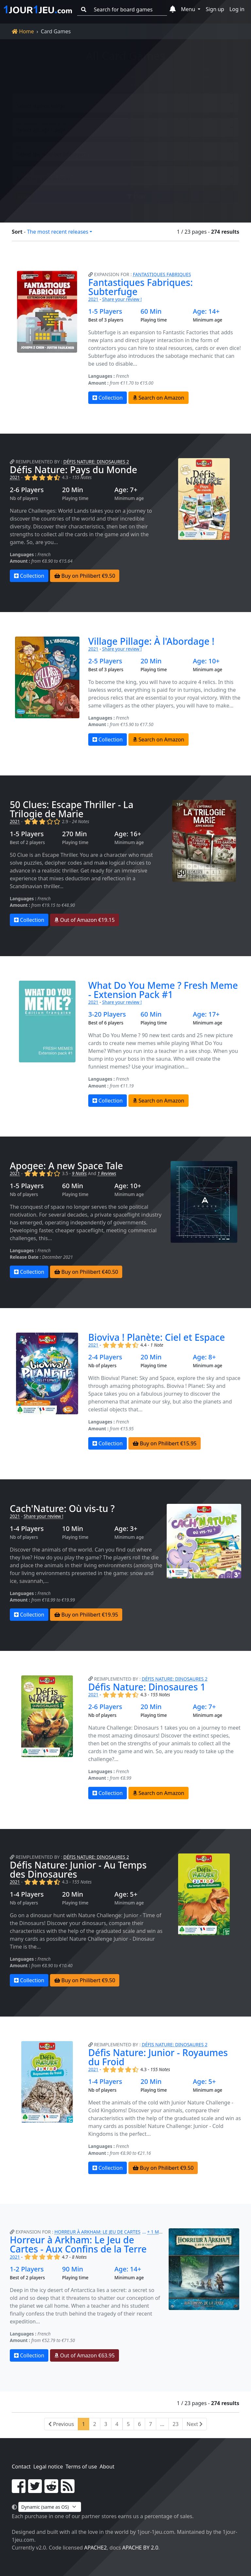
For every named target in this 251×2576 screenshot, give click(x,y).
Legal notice (48, 2466)
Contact (21, 2466)
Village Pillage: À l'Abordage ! (151, 641)
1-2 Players (27, 2269)
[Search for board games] (128, 10)
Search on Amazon (158, 397)
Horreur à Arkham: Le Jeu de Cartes (98, 2232)
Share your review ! (122, 299)
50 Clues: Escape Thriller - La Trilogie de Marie (71, 809)
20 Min (72, 490)
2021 (93, 299)
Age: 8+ (204, 1357)
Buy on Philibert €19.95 (86, 1614)
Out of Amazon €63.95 (84, 2355)
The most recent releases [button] (57, 231)
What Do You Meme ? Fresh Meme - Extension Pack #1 (163, 990)
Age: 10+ (206, 661)
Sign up (215, 9)
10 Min (72, 1529)
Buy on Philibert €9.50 (84, 575)
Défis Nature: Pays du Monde (73, 469)
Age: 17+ (206, 1014)
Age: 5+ (126, 1894)
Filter (136, 191)
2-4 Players (105, 1357)
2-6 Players (27, 490)
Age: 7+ (126, 490)
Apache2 (95, 2547)
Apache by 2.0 (140, 2547)
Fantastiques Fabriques (162, 274)
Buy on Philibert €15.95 (165, 1443)
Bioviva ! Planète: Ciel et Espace (156, 1337)
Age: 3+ (126, 1529)
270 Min (74, 834)
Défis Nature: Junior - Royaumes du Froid (158, 2057)
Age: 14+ (206, 311)
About (107, 2466)
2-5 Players (105, 661)
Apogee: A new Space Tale (66, 1165)
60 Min (151, 311)
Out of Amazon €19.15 (84, 919)
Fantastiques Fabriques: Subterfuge (140, 287)
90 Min (72, 2269)
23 (175, 2424)
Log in (236, 9)
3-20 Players (107, 1014)
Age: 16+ (127, 834)
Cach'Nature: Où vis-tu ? (62, 1508)
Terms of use (81, 2466)
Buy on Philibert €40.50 (86, 1271)
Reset (23, 191)
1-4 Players (27, 1529)
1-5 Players (105, 311)
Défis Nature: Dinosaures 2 (96, 461)
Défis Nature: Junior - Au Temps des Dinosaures (78, 1869)
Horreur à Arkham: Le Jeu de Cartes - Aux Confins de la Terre (78, 2244)
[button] (172, 9)
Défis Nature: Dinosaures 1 (147, 1687)
